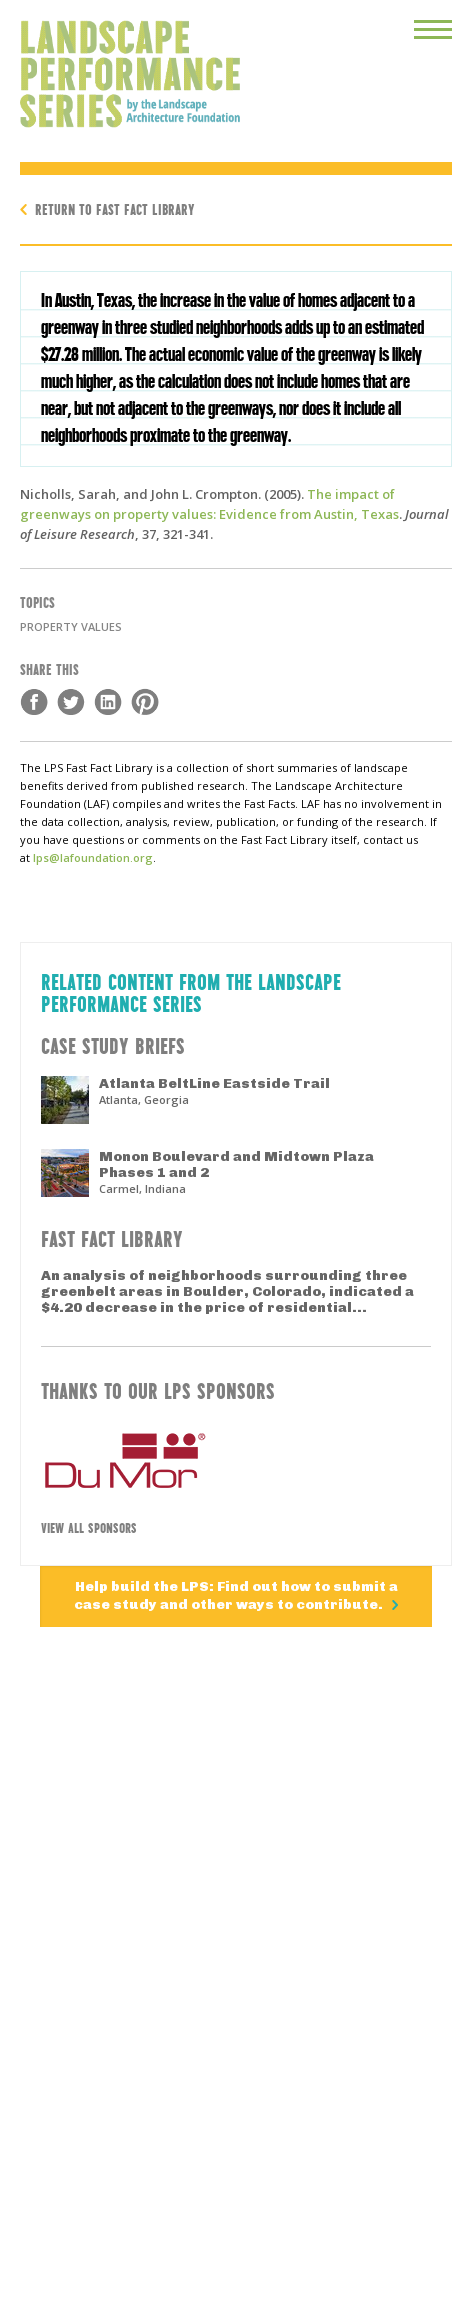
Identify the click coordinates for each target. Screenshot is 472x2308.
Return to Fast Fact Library (115, 208)
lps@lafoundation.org (93, 857)
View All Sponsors (89, 1527)
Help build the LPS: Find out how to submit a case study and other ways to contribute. (236, 1595)
